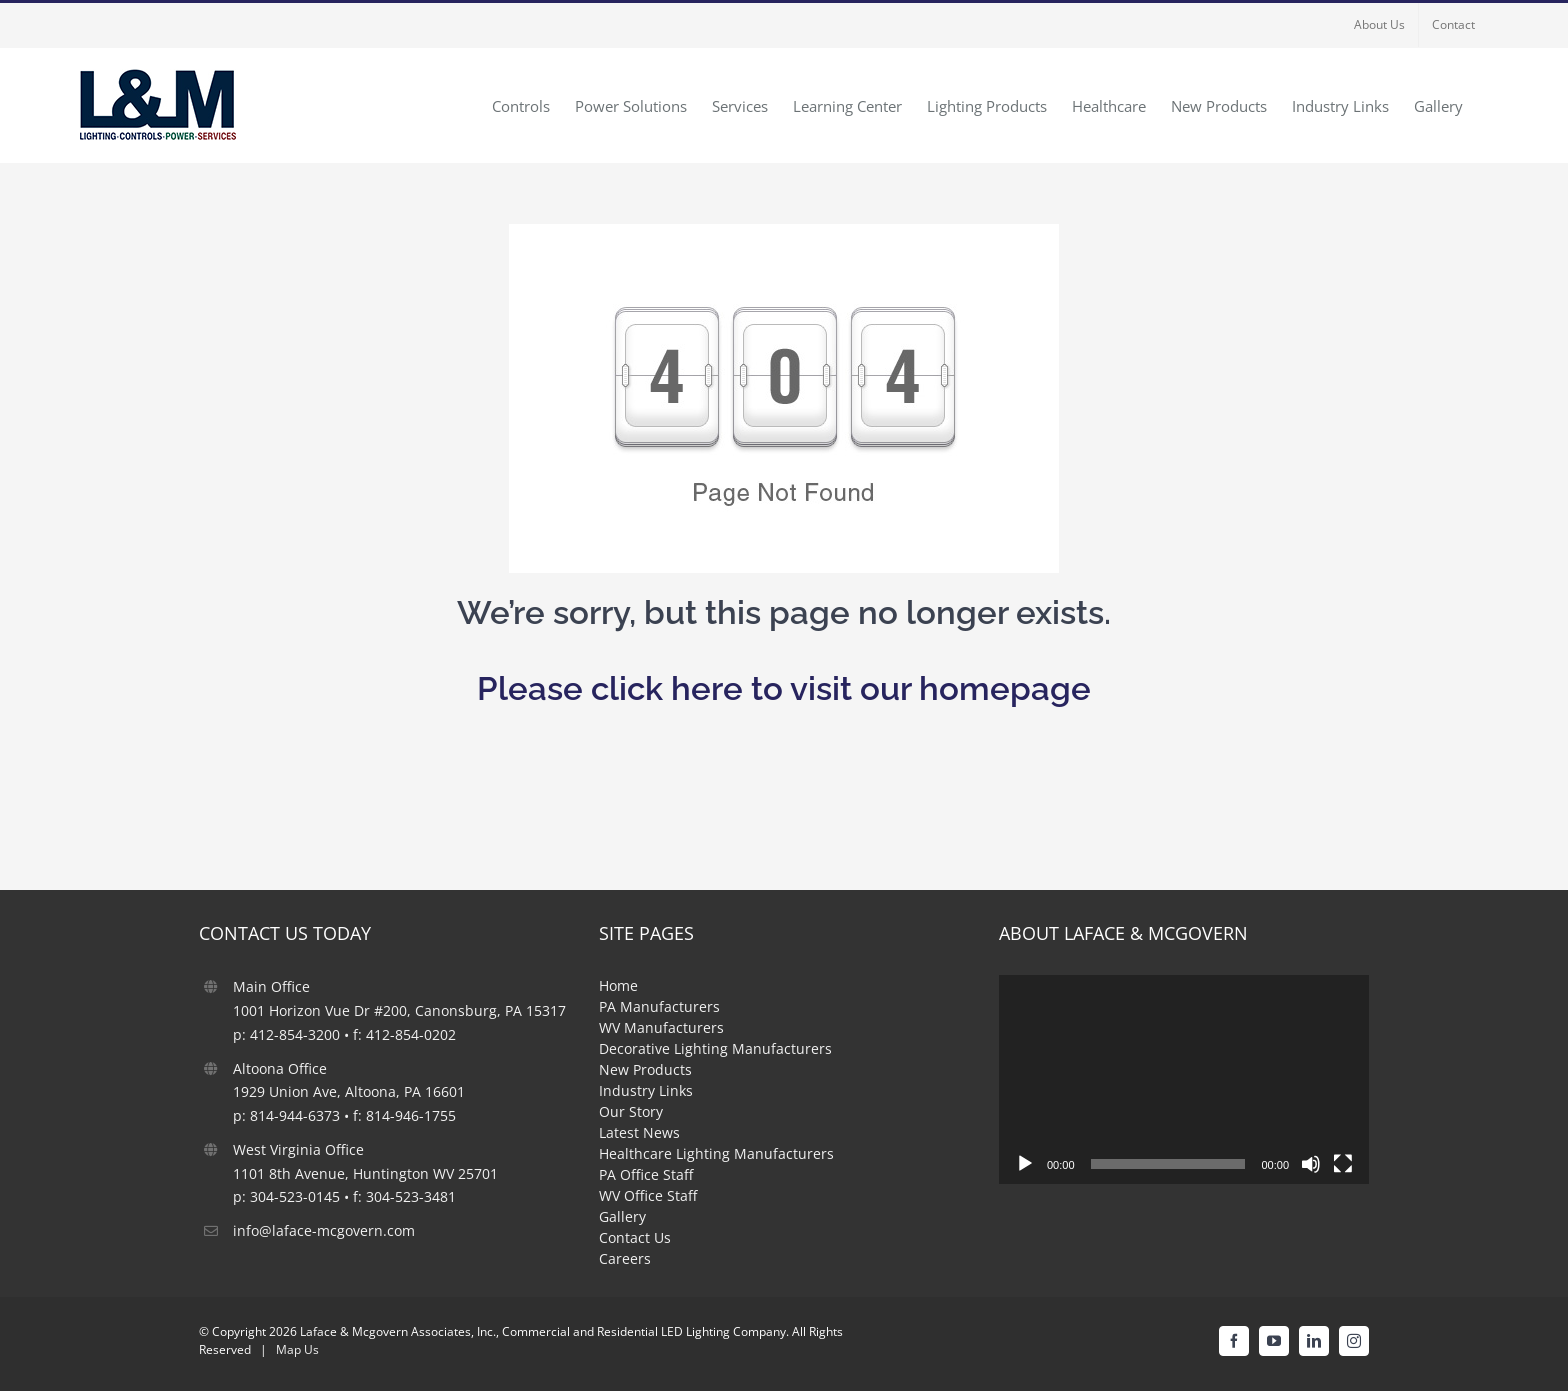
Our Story (631, 1111)
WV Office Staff (648, 1195)
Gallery (622, 1216)
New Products (645, 1069)
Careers (625, 1258)
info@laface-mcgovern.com (324, 1230)
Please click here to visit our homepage (784, 688)
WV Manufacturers (661, 1027)
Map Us (297, 1349)
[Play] (1025, 1164)
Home (618, 985)
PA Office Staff (646, 1174)
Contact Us (635, 1237)
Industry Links (646, 1090)
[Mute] (1311, 1164)
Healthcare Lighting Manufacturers (716, 1153)
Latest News (639, 1132)
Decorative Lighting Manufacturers (715, 1048)
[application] (1184, 1079)
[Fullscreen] (1343, 1164)
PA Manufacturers (659, 1006)
